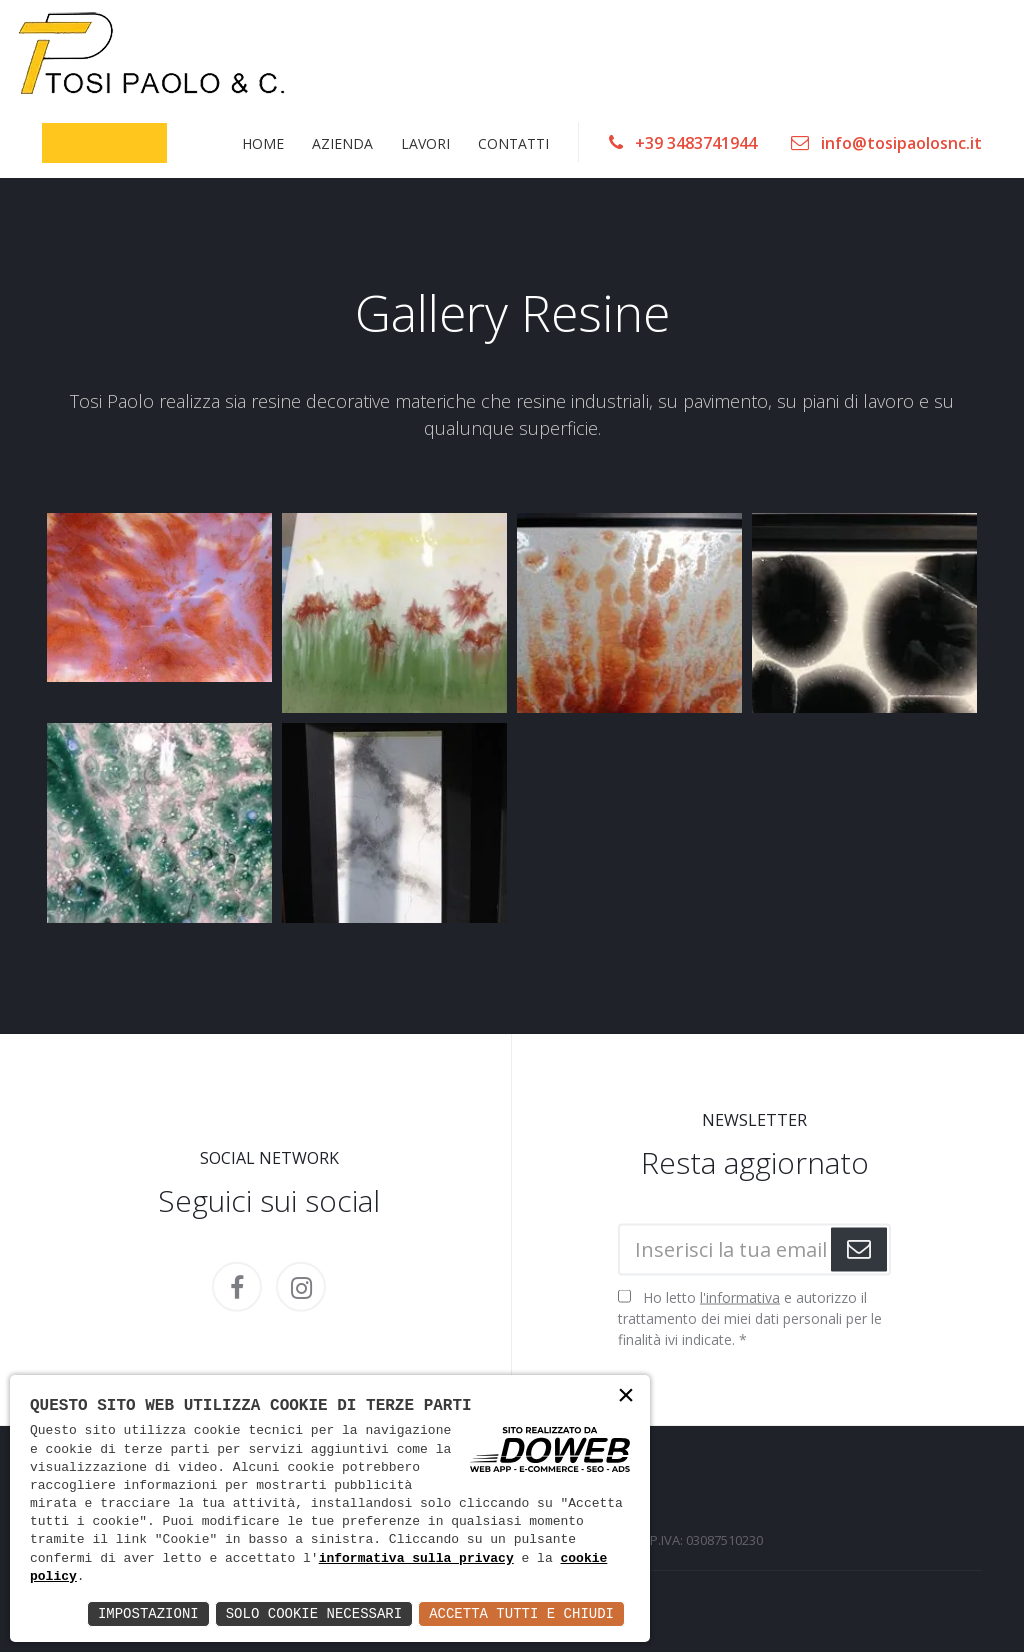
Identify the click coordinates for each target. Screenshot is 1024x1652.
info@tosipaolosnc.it (886, 143)
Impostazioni (148, 1613)
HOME (263, 142)
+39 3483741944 (683, 143)
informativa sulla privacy (416, 1559)
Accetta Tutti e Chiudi (521, 1613)
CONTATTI (513, 142)
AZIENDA (342, 142)
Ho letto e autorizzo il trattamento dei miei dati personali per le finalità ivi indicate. (750, 1318)
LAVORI (425, 142)
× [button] (626, 1397)
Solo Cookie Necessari (314, 1613)
